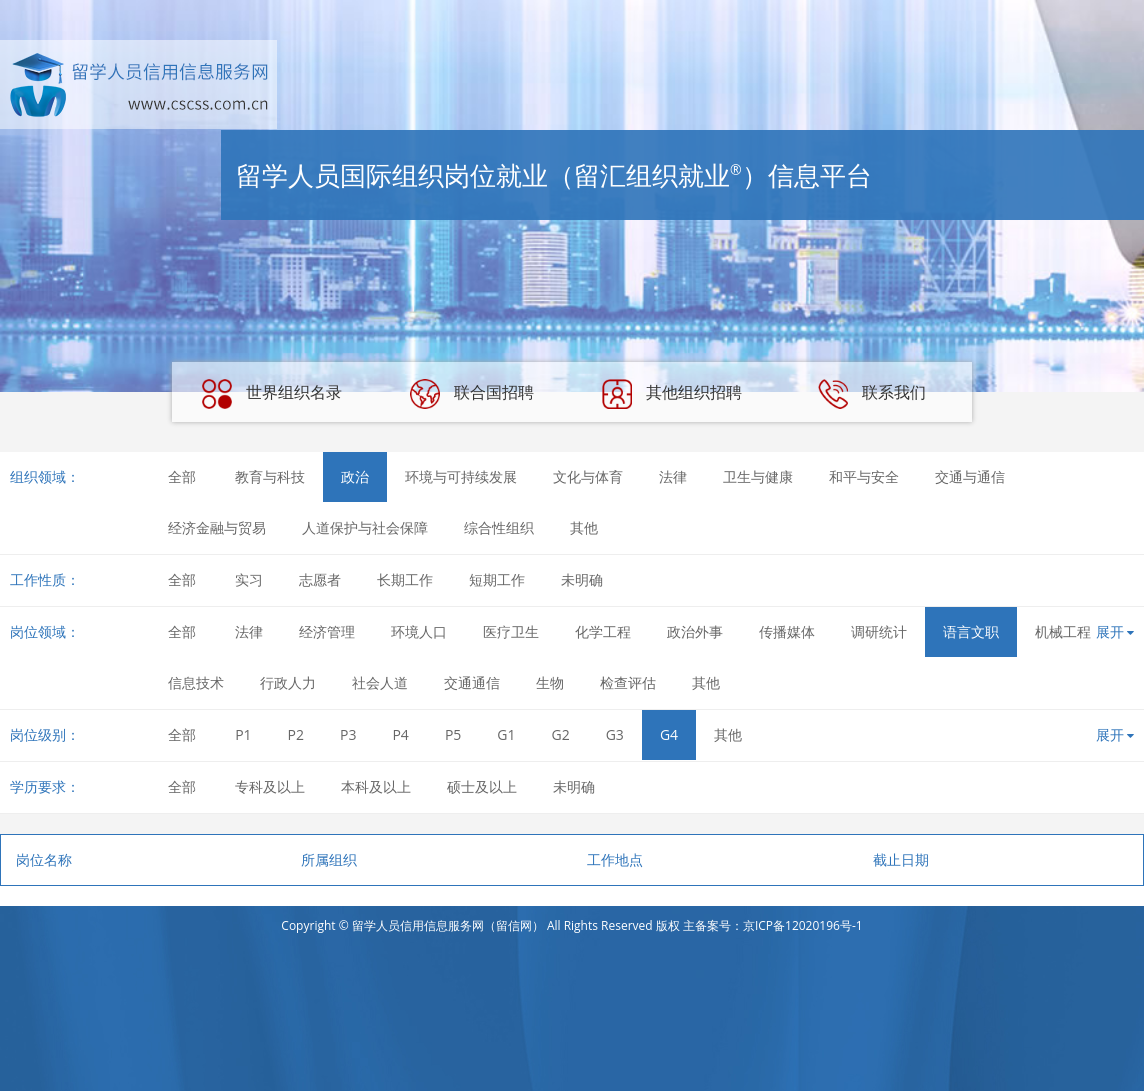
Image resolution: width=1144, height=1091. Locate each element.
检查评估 (628, 682)
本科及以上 (376, 786)
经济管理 (327, 631)
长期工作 (405, 579)
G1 (506, 734)
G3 (615, 734)
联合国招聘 (472, 394)
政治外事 (695, 631)
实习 (249, 579)
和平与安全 (864, 476)
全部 (182, 476)
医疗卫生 (511, 631)
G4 (669, 734)
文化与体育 (588, 476)
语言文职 (971, 631)
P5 (453, 734)
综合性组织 (499, 527)
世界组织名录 (272, 394)
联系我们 (872, 394)
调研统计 (879, 631)
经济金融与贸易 (217, 527)
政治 (355, 476)
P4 (400, 734)
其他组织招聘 (672, 394)
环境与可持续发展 (461, 476)
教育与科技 (270, 476)
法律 (673, 476)
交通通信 (472, 682)
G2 (561, 734)
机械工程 (1063, 631)
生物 (550, 682)
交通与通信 (970, 476)
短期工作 (497, 579)
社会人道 (380, 682)
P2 (296, 734)
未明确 (582, 579)
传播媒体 (787, 631)
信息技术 (196, 682)
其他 (584, 527)
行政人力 (288, 682)
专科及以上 (270, 786)
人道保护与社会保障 (365, 527)
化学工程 (603, 631)
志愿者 (320, 579)
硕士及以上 (482, 786)
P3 (348, 734)
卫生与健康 (758, 476)
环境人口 (419, 631)
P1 (243, 734)
